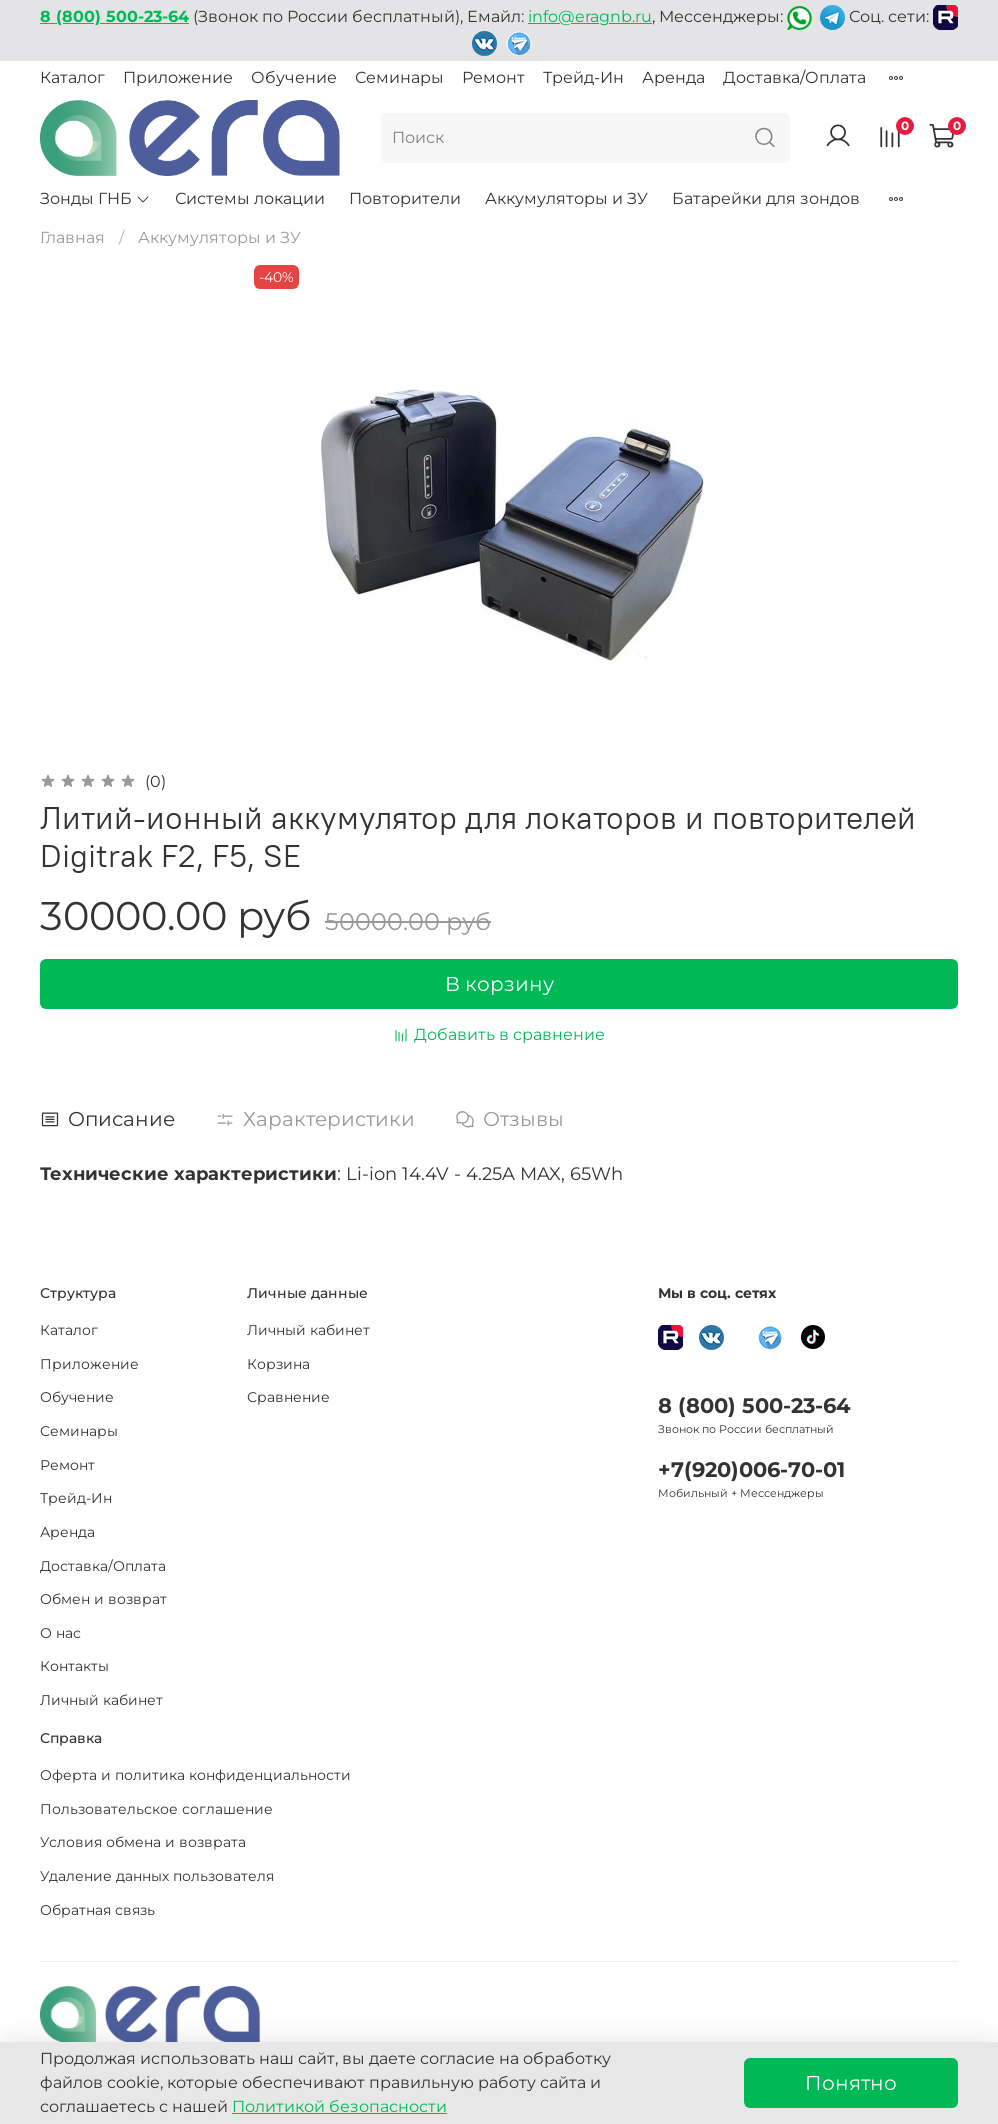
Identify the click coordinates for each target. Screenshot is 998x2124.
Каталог (72, 77)
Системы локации (250, 198)
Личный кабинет (101, 1700)
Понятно (851, 2083)
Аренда (673, 77)
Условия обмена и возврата (143, 1842)
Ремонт (493, 77)
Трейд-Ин (583, 77)
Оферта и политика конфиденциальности (195, 1775)
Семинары (399, 77)
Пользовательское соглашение (156, 1809)
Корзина (278, 1364)
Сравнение (288, 1397)
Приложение (178, 77)
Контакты (74, 1666)
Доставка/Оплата (794, 77)
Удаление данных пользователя (157, 1876)
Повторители (405, 198)
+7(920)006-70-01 (751, 1469)
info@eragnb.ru (590, 16)
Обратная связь (97, 1910)
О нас (60, 1633)
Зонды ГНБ (95, 198)
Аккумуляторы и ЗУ (566, 198)
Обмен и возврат (103, 1599)
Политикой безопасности (339, 2106)
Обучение (294, 77)
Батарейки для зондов (766, 198)
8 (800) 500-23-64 (754, 1405)
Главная (72, 237)
